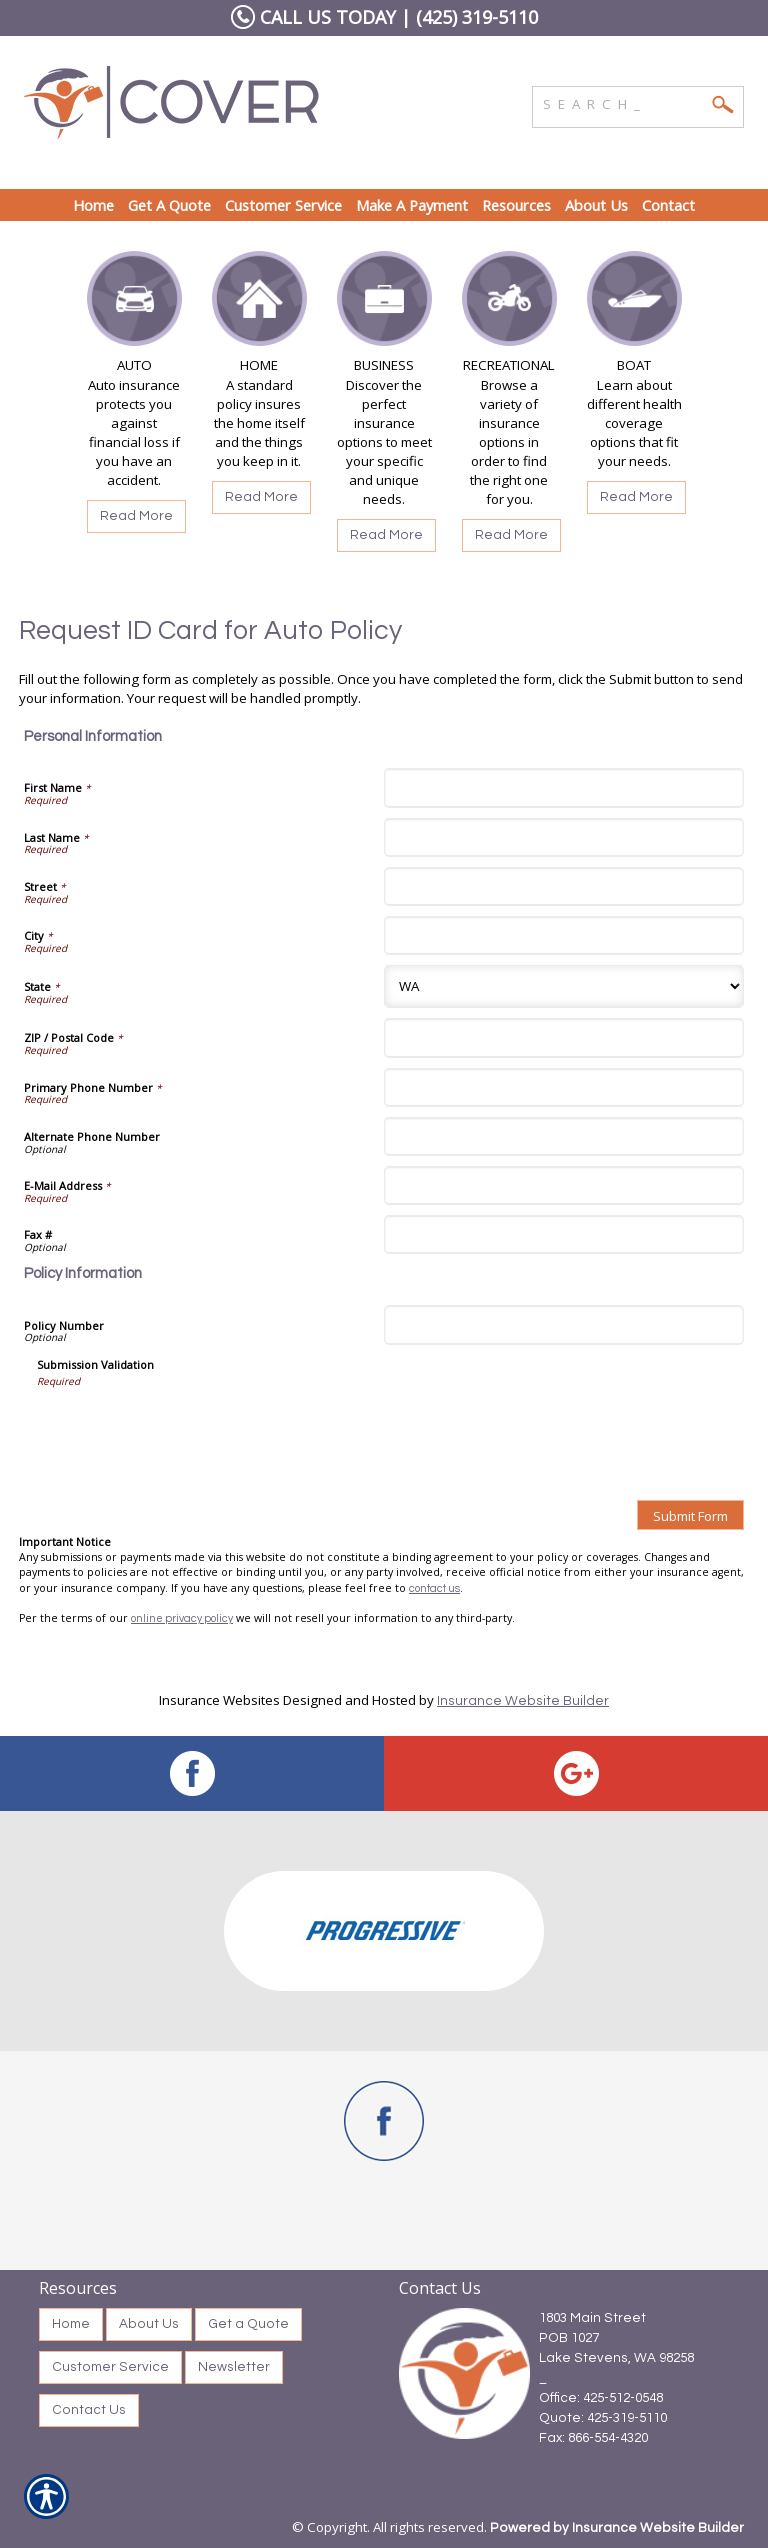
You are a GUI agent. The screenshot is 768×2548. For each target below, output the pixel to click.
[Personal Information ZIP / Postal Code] (564, 1037)
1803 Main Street (592, 2318)
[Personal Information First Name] (564, 787)
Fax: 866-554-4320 (593, 2438)
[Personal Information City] (564, 935)
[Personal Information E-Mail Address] (564, 1185)
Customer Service (110, 2367)
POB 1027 (569, 2338)
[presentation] (189, 1427)
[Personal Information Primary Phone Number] (564, 1087)
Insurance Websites (219, 1700)
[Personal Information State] (564, 986)
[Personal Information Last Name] (564, 837)
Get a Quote (248, 2324)
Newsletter (234, 2367)
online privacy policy (182, 1618)
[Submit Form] (690, 1515)
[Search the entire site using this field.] (623, 102)
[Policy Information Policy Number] (564, 1324)
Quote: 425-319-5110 (603, 2418)
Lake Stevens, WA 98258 (616, 2358)
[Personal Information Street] (564, 886)
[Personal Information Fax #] (564, 1234)
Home (71, 2324)
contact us (434, 1588)
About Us (149, 2324)
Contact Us (89, 2410)
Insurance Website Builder (523, 1701)
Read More (136, 516)
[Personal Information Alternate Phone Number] (564, 1136)
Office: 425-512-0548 (601, 2398)
